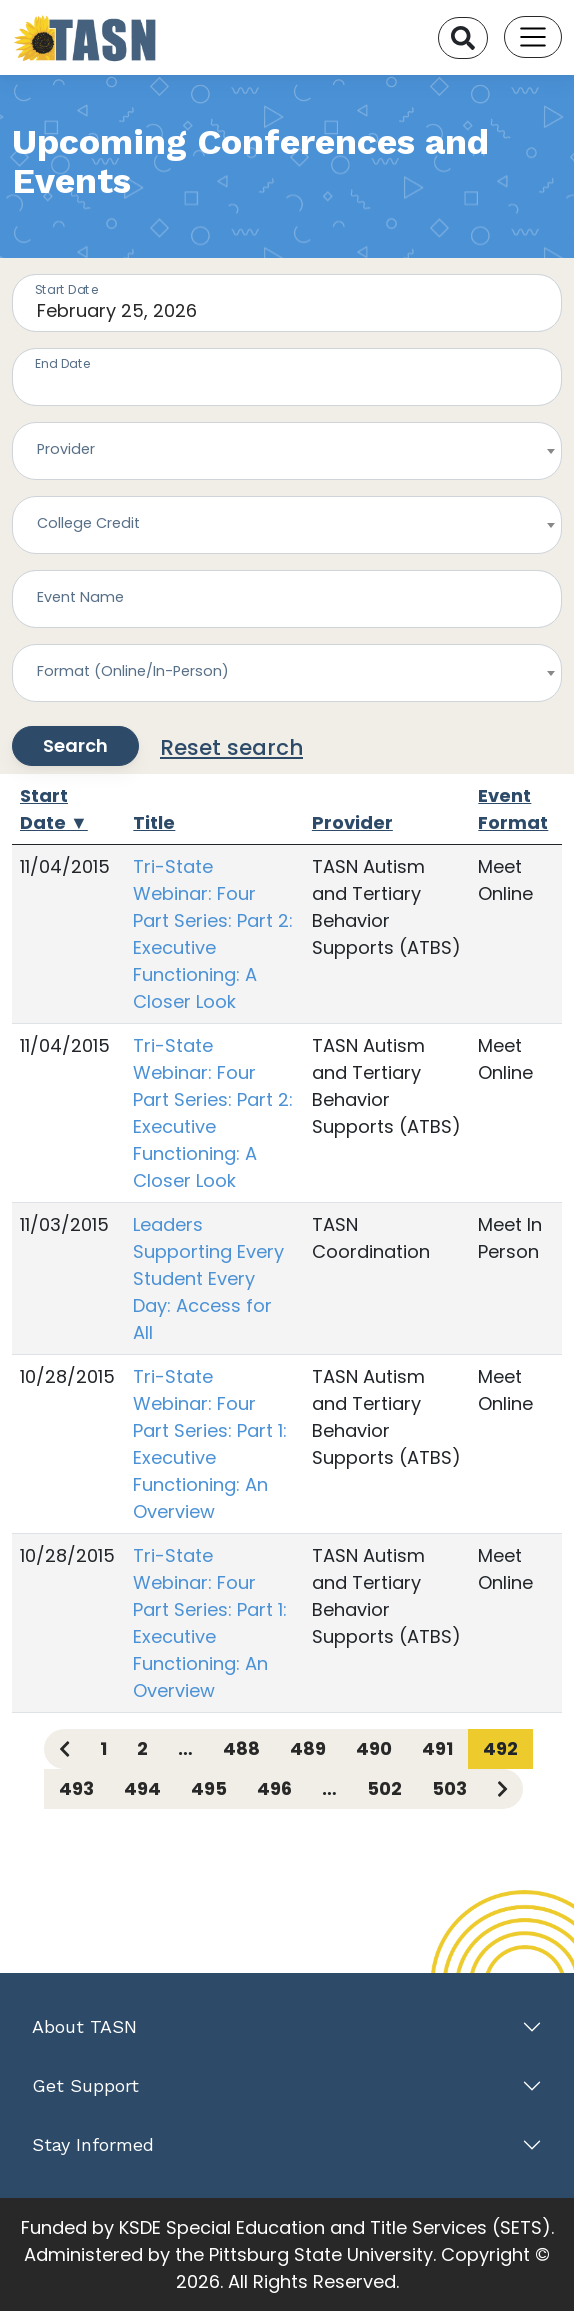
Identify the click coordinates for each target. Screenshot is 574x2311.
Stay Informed (93, 2144)
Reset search (231, 747)
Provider (352, 822)
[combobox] (287, 451)
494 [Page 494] (142, 1788)
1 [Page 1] (103, 1748)
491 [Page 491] (437, 1748)
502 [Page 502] (384, 1788)
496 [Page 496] (274, 1788)
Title (154, 822)
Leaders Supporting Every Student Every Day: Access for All (208, 1278)
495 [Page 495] (209, 1788)
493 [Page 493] (76, 1788)
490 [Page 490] (374, 1748)
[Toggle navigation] (533, 37)
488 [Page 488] (241, 1748)
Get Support (85, 2085)
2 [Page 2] (142, 1748)
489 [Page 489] (308, 1748)
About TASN (84, 2026)
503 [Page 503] (449, 1788)
